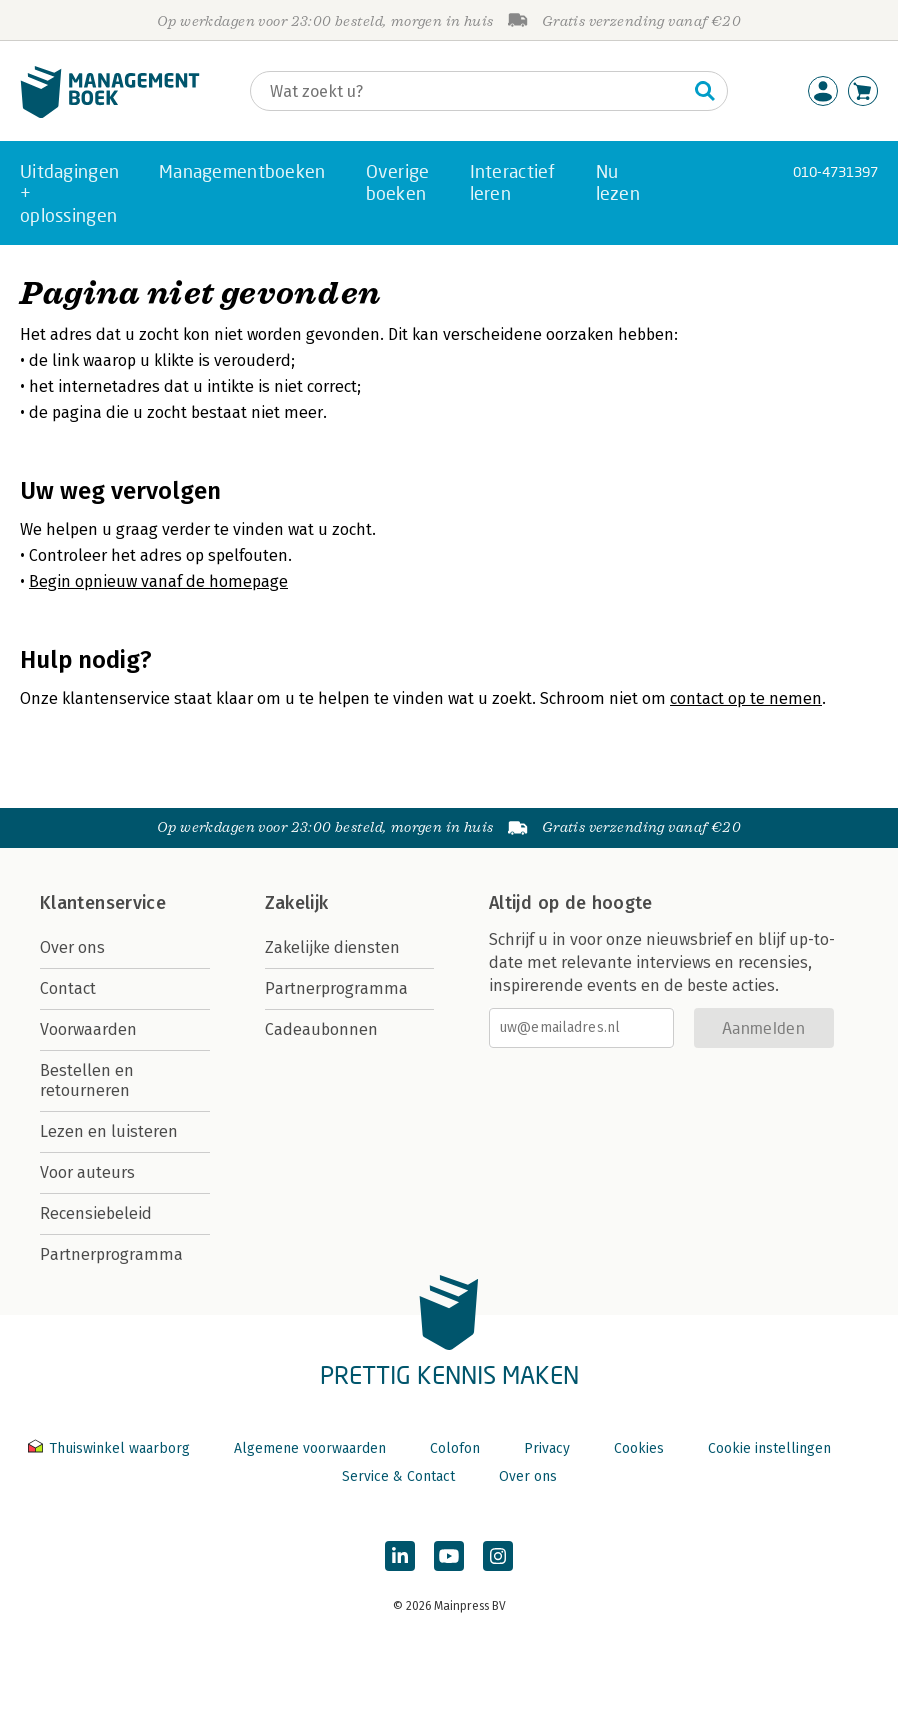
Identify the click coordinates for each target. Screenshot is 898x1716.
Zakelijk (297, 903)
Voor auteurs (87, 1172)
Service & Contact (398, 1476)
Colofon (455, 1448)
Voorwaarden (88, 1029)
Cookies (639, 1448)
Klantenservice (103, 903)
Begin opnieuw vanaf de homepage (158, 581)
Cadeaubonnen (321, 1029)
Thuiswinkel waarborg (111, 1448)
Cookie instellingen (769, 1448)
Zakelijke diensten (332, 947)
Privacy (547, 1448)
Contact (68, 988)
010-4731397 (835, 171)
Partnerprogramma (111, 1254)
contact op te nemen (746, 698)
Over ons (72, 947)
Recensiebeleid (96, 1213)
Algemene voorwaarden (310, 1448)
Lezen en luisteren (109, 1131)
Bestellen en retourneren (87, 1080)
